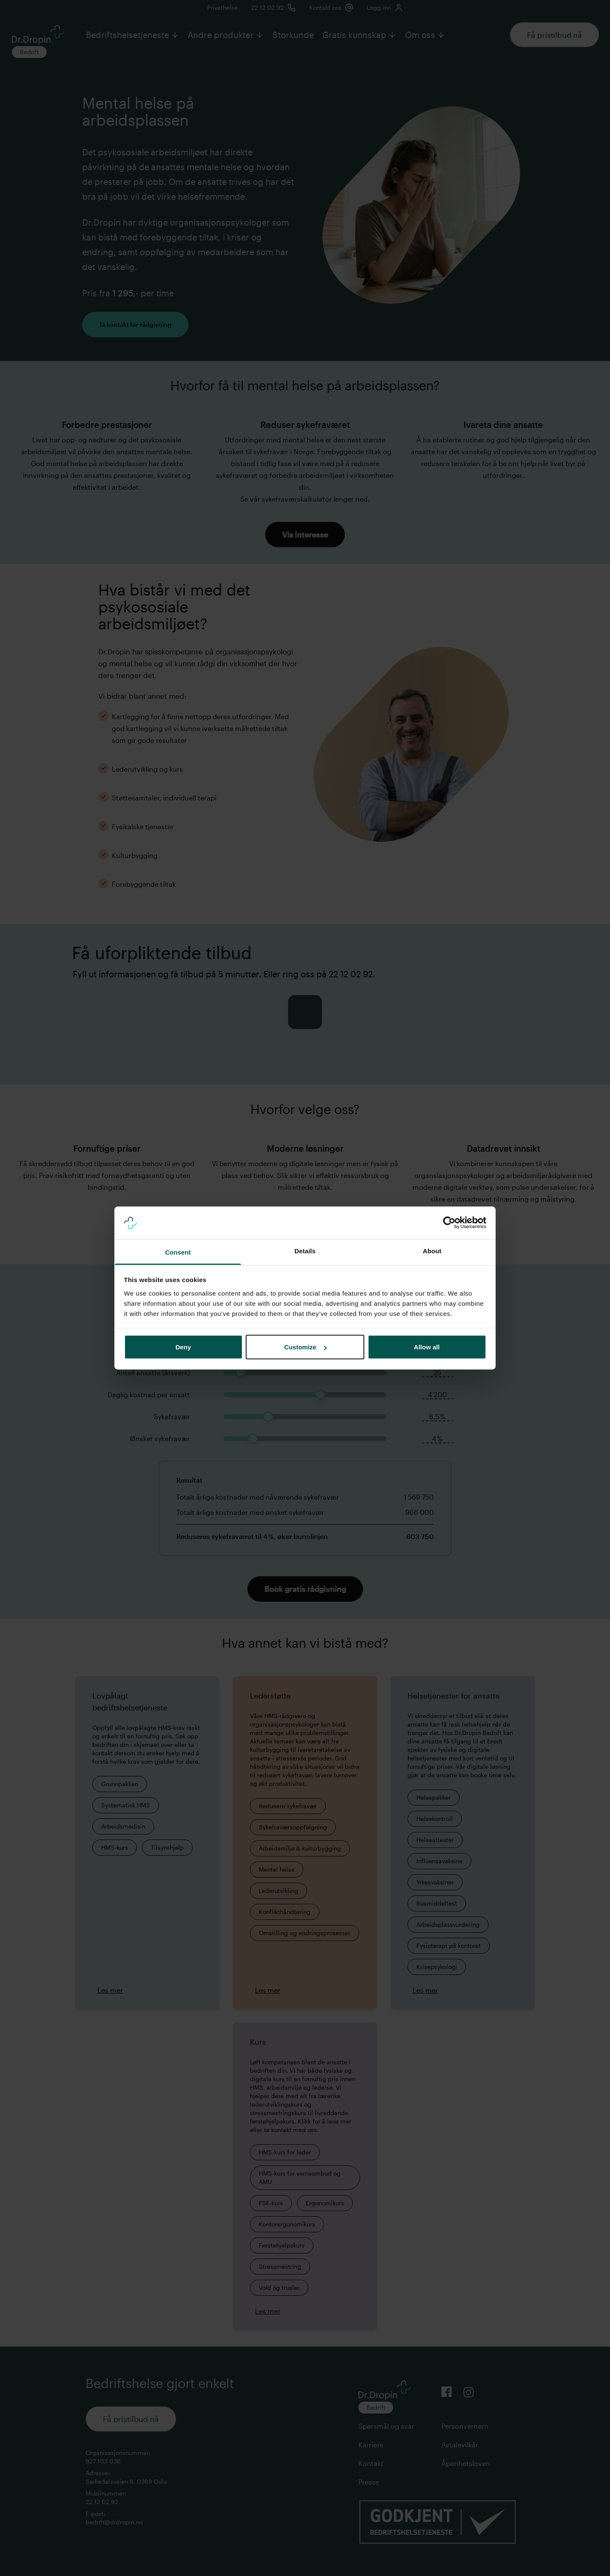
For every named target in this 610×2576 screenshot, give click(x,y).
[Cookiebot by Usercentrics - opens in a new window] (449, 1222)
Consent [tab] (178, 1251)
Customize (305, 1347)
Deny (183, 1347)
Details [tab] (305, 1250)
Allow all (427, 1347)
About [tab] (432, 1250)
